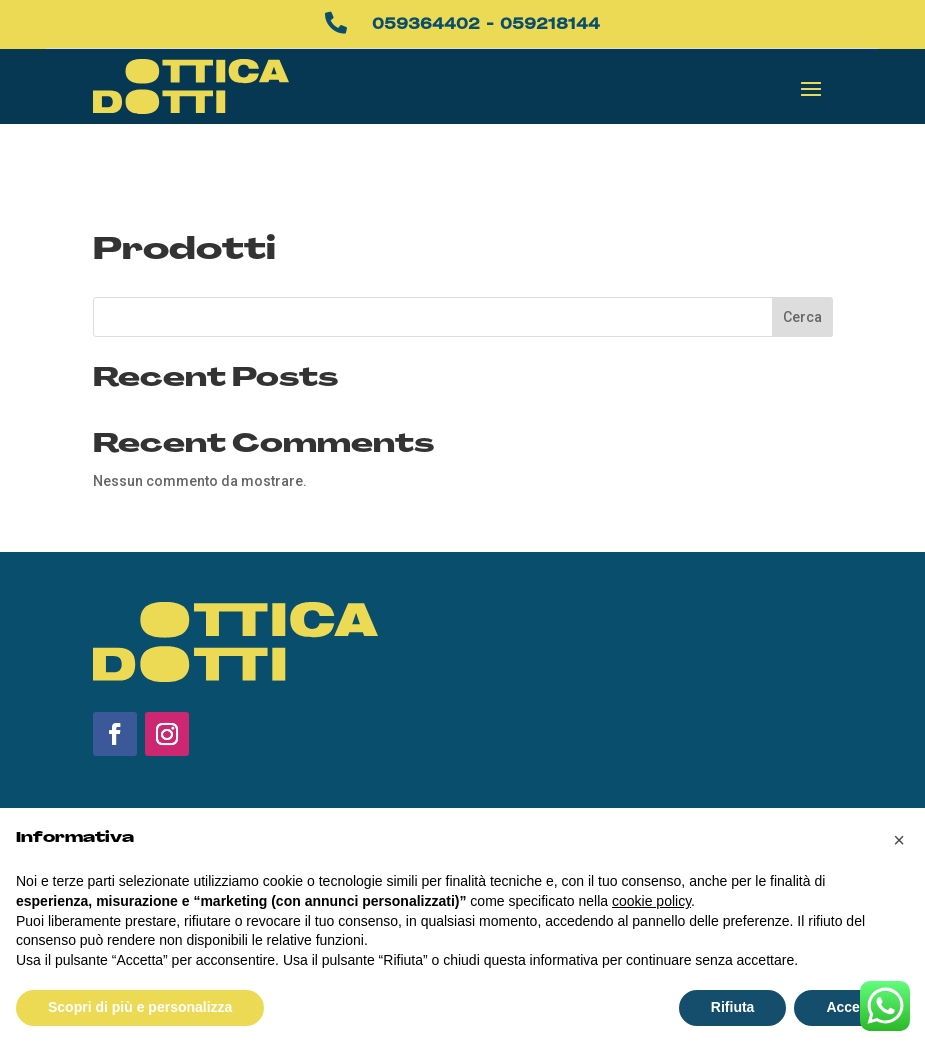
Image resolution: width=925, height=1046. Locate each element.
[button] (899, 840)
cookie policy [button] (651, 901)
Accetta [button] (851, 1007)
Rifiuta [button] (733, 1007)
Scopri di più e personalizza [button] (140, 1007)
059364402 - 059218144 (486, 23)
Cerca (802, 262)
